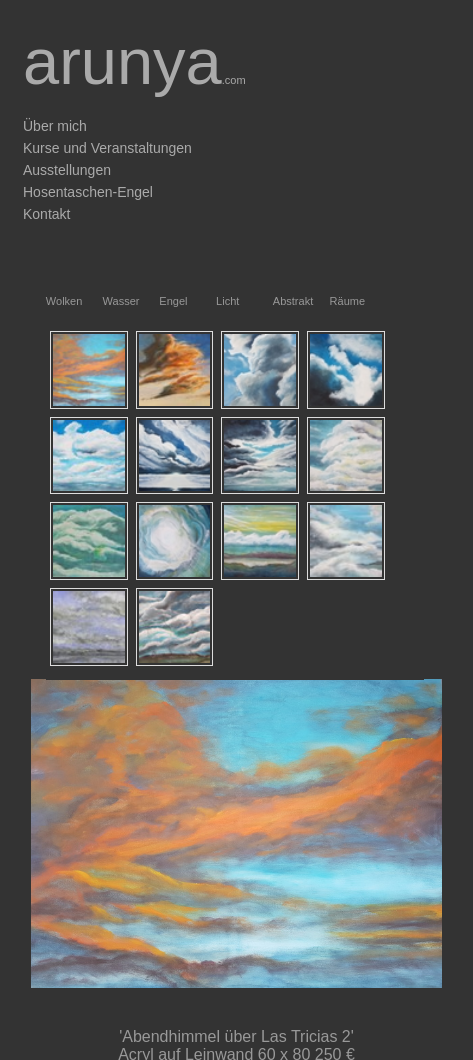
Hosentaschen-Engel (88, 192)
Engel (163, 301)
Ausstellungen (67, 170)
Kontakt (46, 214)
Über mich (55, 126)
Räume (334, 301)
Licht (220, 301)
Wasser (107, 301)
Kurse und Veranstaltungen (107, 148)
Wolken (50, 301)
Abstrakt (277, 301)
